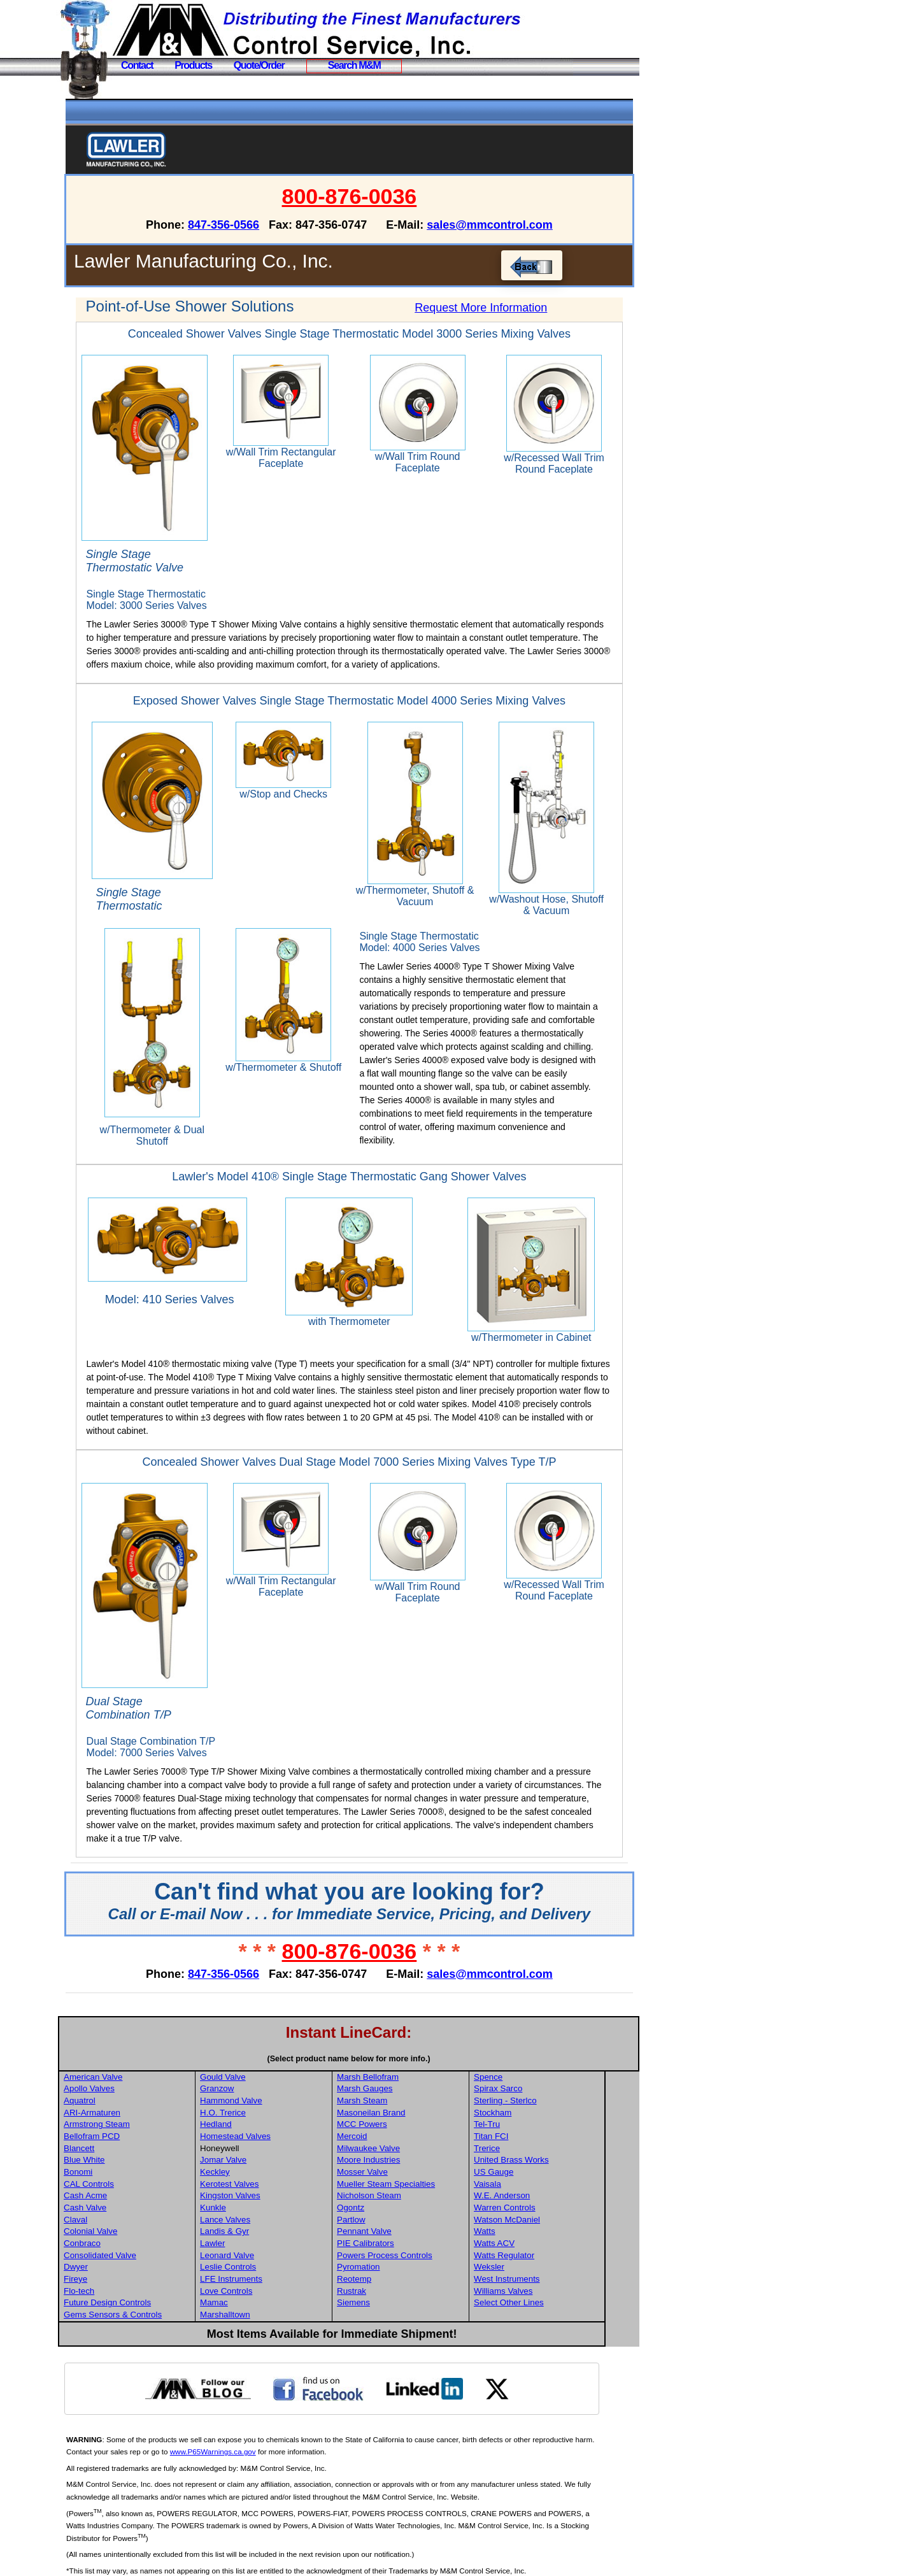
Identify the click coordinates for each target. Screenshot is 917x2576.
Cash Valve (125, 2176)
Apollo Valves (129, 2057)
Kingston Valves (269, 2164)
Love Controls (265, 2259)
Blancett (119, 2116)
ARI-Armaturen (132, 2081)
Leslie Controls (267, 2235)
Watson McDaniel (542, 2188)
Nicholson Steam (406, 2164)
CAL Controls (129, 2152)
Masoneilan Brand (408, 2081)
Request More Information (491, 307)
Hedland (255, 2093)
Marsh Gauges (401, 2057)
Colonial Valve (130, 2200)
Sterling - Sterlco (540, 2069)
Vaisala (523, 2152)
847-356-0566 (244, 224)
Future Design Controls (147, 2271)
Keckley (254, 2140)
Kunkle (252, 2176)
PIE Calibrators (402, 2212)
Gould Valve (262, 2045)
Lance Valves (264, 2188)
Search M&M (354, 65)
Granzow (256, 2057)
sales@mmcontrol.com (510, 224)
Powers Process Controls (421, 2223)
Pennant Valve (401, 2200)
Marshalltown (264, 2283)
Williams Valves (538, 2259)
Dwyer (116, 2235)
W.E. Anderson (537, 2164)
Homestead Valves (274, 2105)
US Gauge (529, 2140)
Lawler (251, 2212)
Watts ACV (529, 2212)
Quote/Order (259, 65)
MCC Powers (399, 2093)
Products (193, 65)
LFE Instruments (270, 2247)
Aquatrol (120, 2069)
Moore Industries (405, 2128)
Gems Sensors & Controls (153, 2283)
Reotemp (391, 2247)
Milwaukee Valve (405, 2116)
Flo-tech (119, 2259)
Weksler (524, 2235)
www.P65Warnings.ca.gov (274, 2420)
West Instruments (542, 2247)
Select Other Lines (544, 2271)
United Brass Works (547, 2128)
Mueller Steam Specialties (423, 2152)
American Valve (133, 2045)
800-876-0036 (369, 196)
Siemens (390, 2271)
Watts (520, 2200)
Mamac (253, 2271)
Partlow (388, 2188)
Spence (523, 2045)
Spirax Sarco (533, 2057)
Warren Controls (540, 2176)
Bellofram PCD (132, 2105)
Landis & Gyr (263, 2200)
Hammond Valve (270, 2069)
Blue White (124, 2128)
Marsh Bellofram (405, 2045)
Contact (137, 65)
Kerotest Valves (268, 2152)
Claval (115, 2188)
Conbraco (122, 2212)
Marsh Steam (399, 2069)
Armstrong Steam (137, 2093)
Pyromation (395, 2235)
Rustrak (388, 2259)
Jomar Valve (262, 2128)
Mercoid (389, 2105)
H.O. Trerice (262, 2081)
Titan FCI (526, 2105)
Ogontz (387, 2176)
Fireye (115, 2247)
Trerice (522, 2116)
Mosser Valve (399, 2140)
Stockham (528, 2081)
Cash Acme (125, 2164)
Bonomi (118, 2140)
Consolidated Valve (140, 2223)
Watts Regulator (539, 2223)
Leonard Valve (266, 2223)
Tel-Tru (522, 2093)
